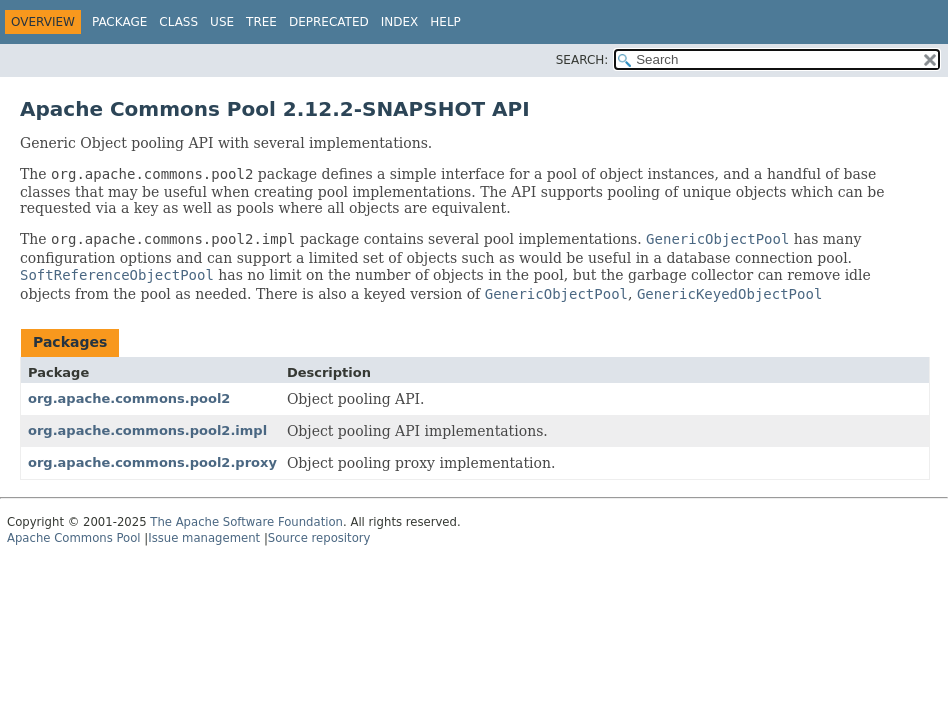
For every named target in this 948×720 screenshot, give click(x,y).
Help (445, 22)
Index (400, 22)
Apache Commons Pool (74, 538)
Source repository (319, 538)
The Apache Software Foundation (246, 522)
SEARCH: (582, 60)
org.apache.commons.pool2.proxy (152, 462)
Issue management (204, 538)
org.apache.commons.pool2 (129, 398)
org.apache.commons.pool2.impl (147, 430)
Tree (261, 22)
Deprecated (329, 22)
